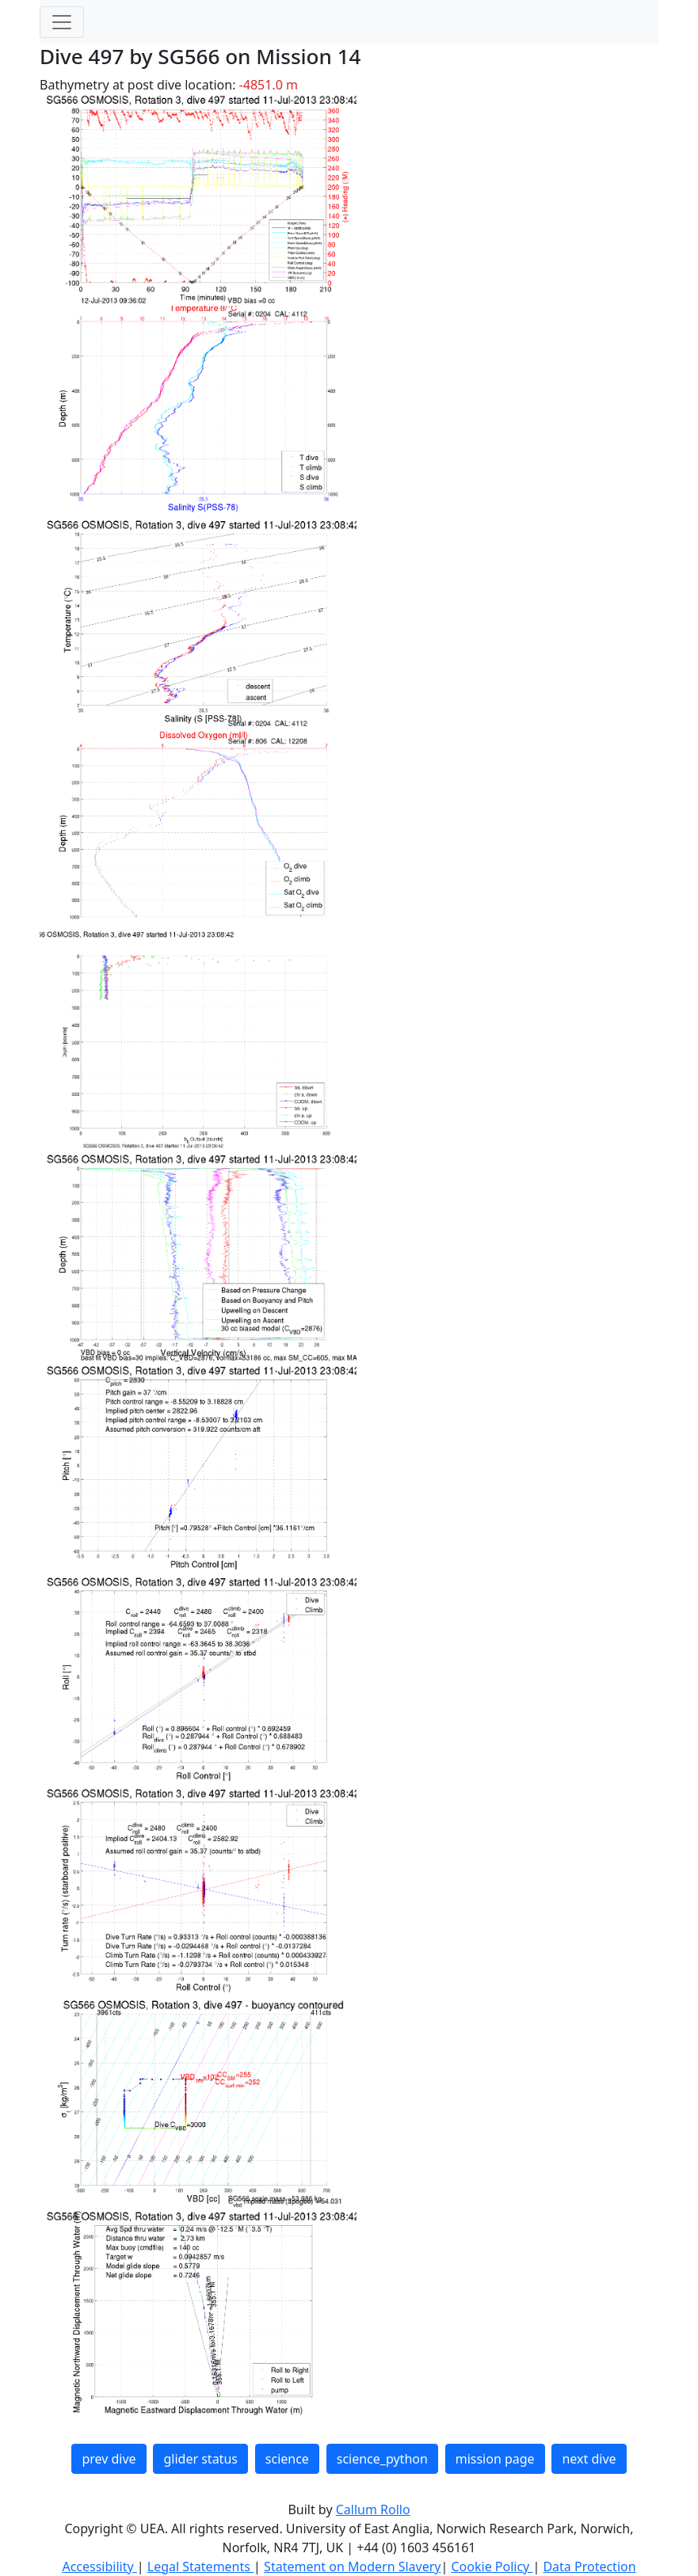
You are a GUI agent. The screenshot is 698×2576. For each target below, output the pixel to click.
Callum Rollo (373, 2509)
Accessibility (99, 2566)
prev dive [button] (108, 2459)
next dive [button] (589, 2459)
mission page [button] (495, 2459)
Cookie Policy (491, 2566)
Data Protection (589, 2566)
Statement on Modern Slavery (352, 2566)
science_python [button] (382, 2459)
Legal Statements (200, 2566)
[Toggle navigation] (62, 22)
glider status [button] (200, 2459)
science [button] (287, 2459)
